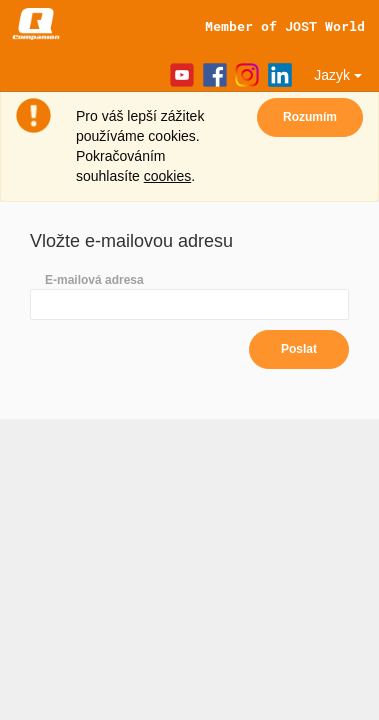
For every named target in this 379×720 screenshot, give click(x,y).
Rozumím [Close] (310, 117)
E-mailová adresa (94, 280)
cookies (167, 176)
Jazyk (338, 75)
